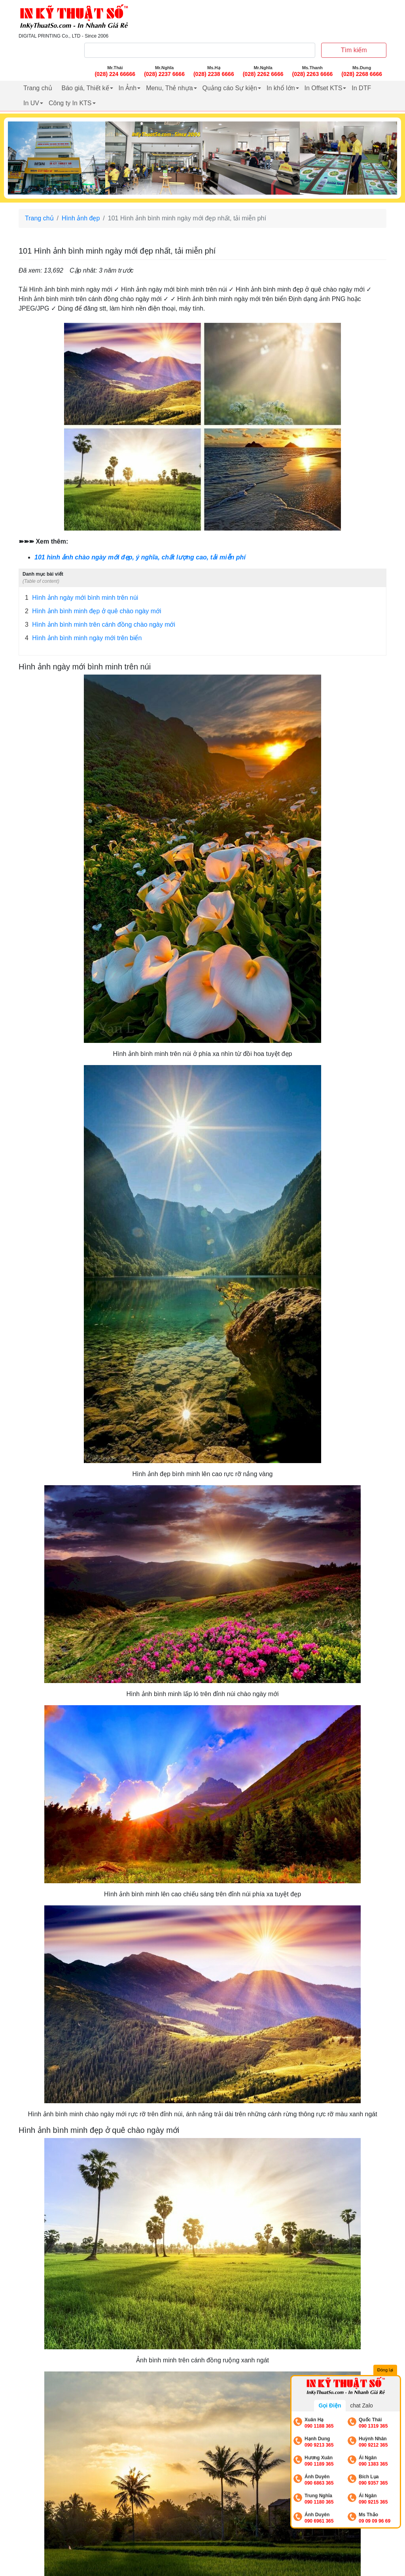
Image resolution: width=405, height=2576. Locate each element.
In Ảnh (128, 88)
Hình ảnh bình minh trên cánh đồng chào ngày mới (100, 624)
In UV (31, 103)
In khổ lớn (281, 88)
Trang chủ (37, 88)
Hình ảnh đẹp (81, 218)
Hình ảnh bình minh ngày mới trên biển (83, 638)
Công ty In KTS (70, 103)
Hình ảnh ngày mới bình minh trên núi (81, 598)
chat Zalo (361, 2405)
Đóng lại (385, 2369)
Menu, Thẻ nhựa (169, 88)
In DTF (361, 88)
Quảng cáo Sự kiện (229, 88)
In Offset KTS (324, 88)
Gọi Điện (329, 2405)
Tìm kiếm (354, 50)
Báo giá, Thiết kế (85, 88)
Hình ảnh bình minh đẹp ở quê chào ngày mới (93, 611)
